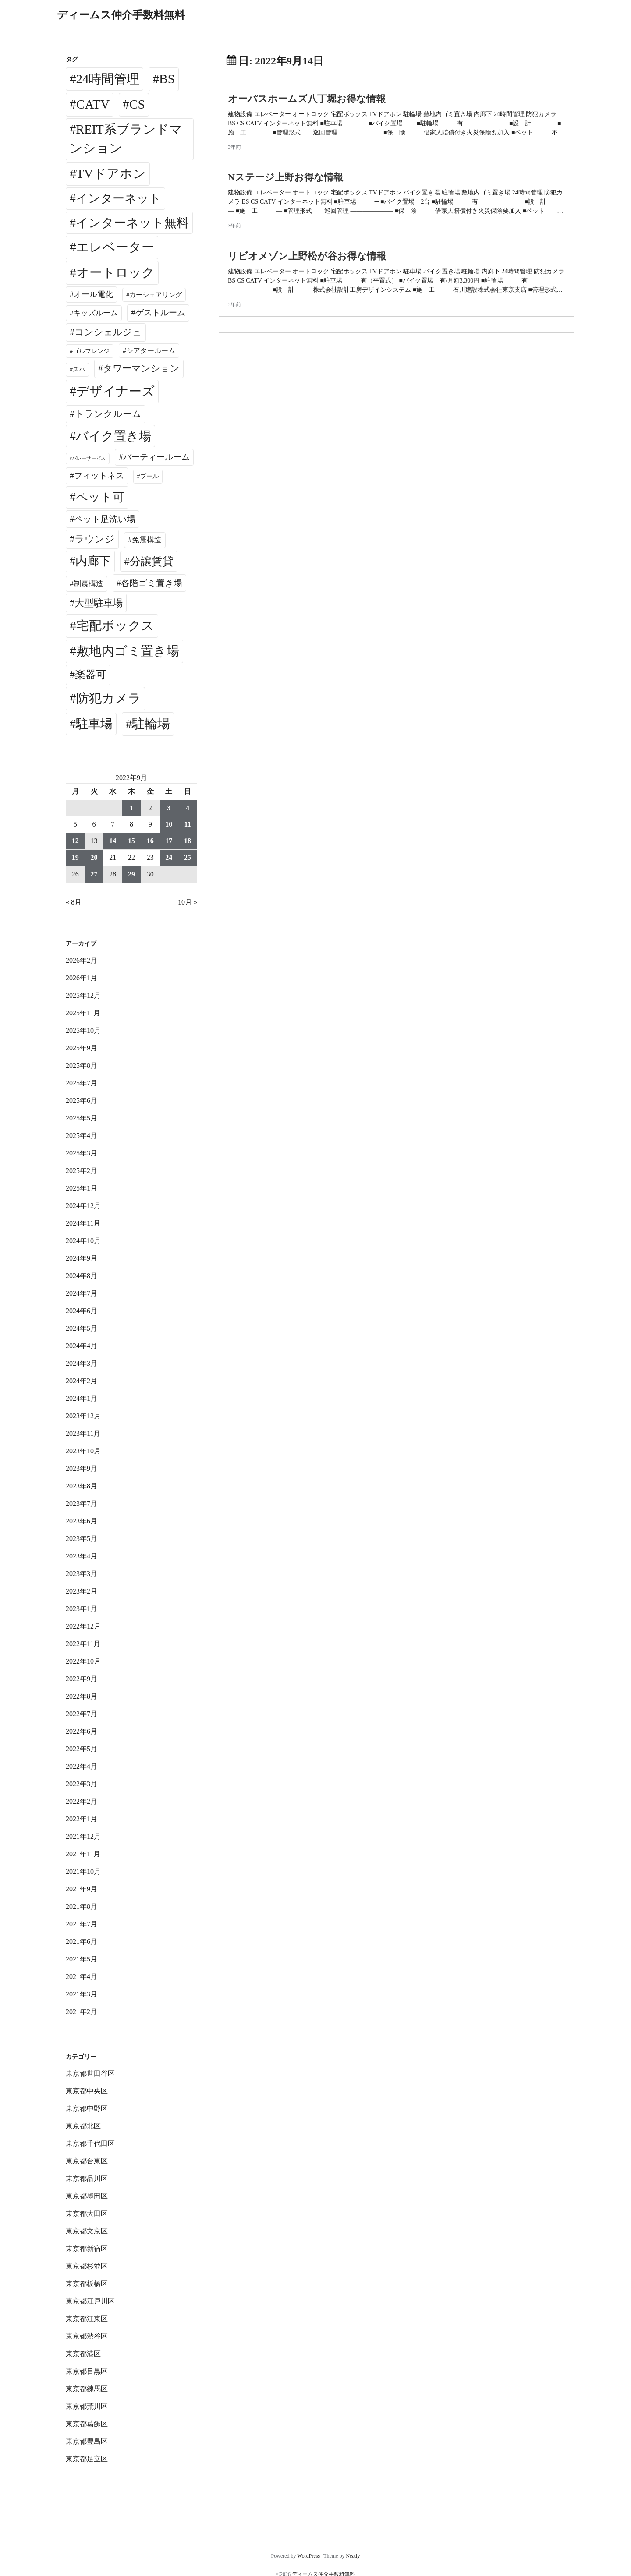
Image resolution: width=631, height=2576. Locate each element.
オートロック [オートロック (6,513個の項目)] (115, 272)
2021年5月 (81, 1959)
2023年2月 (81, 1591)
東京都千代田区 (90, 2143)
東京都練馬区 (87, 2388)
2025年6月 (81, 1100)
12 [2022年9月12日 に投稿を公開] (75, 841)
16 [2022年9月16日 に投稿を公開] (150, 841)
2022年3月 (81, 1784)
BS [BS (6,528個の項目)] (167, 79)
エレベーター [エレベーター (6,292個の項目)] (115, 247)
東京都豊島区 (87, 2441)
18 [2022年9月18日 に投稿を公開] (187, 841)
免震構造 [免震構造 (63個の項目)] (147, 540)
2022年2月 (81, 1801)
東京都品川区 (87, 2178)
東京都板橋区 (87, 2283)
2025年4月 (81, 1135)
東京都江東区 (87, 2318)
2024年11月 (83, 1223)
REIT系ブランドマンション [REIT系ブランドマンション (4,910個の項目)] (126, 139)
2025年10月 (83, 1030)
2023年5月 (81, 1538)
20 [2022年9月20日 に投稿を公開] (94, 857)
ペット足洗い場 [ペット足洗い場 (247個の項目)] (104, 519)
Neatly (353, 2556)
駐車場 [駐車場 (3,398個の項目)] (94, 724)
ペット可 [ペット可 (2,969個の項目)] (100, 497)
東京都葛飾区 (87, 2424)
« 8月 (74, 902)
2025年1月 (81, 1188)
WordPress (308, 2556)
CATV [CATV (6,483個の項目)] (93, 104)
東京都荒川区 (87, 2406)
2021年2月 (81, 2011)
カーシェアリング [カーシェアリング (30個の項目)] (155, 294)
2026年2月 (81, 960)
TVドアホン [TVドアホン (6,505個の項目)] (111, 173)
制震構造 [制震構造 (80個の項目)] (88, 584)
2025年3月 (81, 1153)
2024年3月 (81, 1363)
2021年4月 (81, 1976)
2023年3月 (81, 1573)
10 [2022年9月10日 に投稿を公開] (168, 824)
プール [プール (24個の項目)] (149, 476)
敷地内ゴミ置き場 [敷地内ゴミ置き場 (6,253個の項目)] (127, 651)
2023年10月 (83, 1451)
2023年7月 (81, 1503)
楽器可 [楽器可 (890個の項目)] (90, 674)
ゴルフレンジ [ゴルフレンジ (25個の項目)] (91, 350)
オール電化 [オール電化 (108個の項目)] (93, 294)
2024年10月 (83, 1240)
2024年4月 (81, 1346)
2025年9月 (81, 1048)
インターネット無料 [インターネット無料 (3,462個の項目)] (132, 223)
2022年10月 (83, 1661)
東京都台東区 (87, 2161)
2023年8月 (81, 1486)
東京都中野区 (87, 2108)
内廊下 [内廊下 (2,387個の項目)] (93, 561)
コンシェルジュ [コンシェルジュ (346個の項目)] (108, 332)
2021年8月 (81, 1906)
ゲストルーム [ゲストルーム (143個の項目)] (160, 312)
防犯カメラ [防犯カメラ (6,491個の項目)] (108, 698)
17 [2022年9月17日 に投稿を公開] (168, 841)
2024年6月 (81, 1311)
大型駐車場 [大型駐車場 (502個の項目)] (98, 602)
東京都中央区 (87, 2091)
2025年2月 (81, 1170)
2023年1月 (81, 1608)
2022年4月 (81, 1766)
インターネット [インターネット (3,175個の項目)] (118, 198)
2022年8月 (81, 1696)
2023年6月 (81, 1521)
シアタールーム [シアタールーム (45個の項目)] (150, 350)
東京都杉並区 (87, 2266)
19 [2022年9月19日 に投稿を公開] (75, 857)
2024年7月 (81, 1293)
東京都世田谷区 (90, 2073)
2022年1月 (81, 1819)
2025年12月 (83, 995)
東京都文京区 (87, 2231)
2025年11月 (83, 1013)
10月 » (187, 902)
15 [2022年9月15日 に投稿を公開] (131, 841)
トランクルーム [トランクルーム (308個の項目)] (108, 414)
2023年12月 (83, 1416)
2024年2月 (81, 1381)
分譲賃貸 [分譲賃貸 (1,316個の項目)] (152, 561)
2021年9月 (81, 1889)
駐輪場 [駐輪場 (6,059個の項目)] (151, 724)
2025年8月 (81, 1065)
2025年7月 (81, 1083)
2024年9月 (81, 1258)
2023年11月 (83, 1433)
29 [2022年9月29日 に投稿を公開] (131, 874)
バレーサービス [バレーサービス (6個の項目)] (89, 458)
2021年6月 (81, 1941)
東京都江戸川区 (90, 2301)
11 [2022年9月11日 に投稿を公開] (187, 824)
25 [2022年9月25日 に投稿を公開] (187, 857)
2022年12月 (83, 1626)
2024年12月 (83, 1205)
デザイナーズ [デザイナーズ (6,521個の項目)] (115, 391)
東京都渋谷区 (87, 2336)
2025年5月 (81, 1118)
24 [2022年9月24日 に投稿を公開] (168, 857)
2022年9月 (81, 1678)
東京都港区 (83, 2353)
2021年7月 (81, 1924)
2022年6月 (81, 1731)
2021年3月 (81, 1994)
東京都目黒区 (87, 2371)
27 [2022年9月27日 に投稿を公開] (94, 874)
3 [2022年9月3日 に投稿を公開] (168, 808)
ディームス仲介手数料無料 (121, 15)
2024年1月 (81, 1398)
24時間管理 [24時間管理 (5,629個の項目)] (107, 79)
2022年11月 (83, 1643)
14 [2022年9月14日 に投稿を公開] (112, 841)
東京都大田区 (87, 2213)
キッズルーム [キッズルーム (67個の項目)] (95, 313)
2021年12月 (83, 1836)
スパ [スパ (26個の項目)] (79, 369)
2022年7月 (81, 1713)
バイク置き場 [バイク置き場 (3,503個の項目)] (113, 436)
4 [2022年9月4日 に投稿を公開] (187, 808)
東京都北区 (83, 2126)
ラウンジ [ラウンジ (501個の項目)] (94, 539)
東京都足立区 (87, 2459)
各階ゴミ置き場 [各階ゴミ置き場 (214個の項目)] (151, 583)
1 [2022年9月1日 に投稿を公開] (131, 808)
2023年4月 (81, 1556)
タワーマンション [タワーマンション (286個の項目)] (141, 368)
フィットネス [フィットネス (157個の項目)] (99, 475)
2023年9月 (81, 1468)
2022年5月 (81, 1749)
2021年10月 (83, 1871)
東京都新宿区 (87, 2248)
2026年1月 (81, 978)
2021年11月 (83, 1854)
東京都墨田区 (87, 2196)
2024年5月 (81, 1328)
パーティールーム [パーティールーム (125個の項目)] (156, 457)
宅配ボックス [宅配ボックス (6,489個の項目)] (115, 625)
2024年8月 (81, 1275)
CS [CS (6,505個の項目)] (137, 104)
